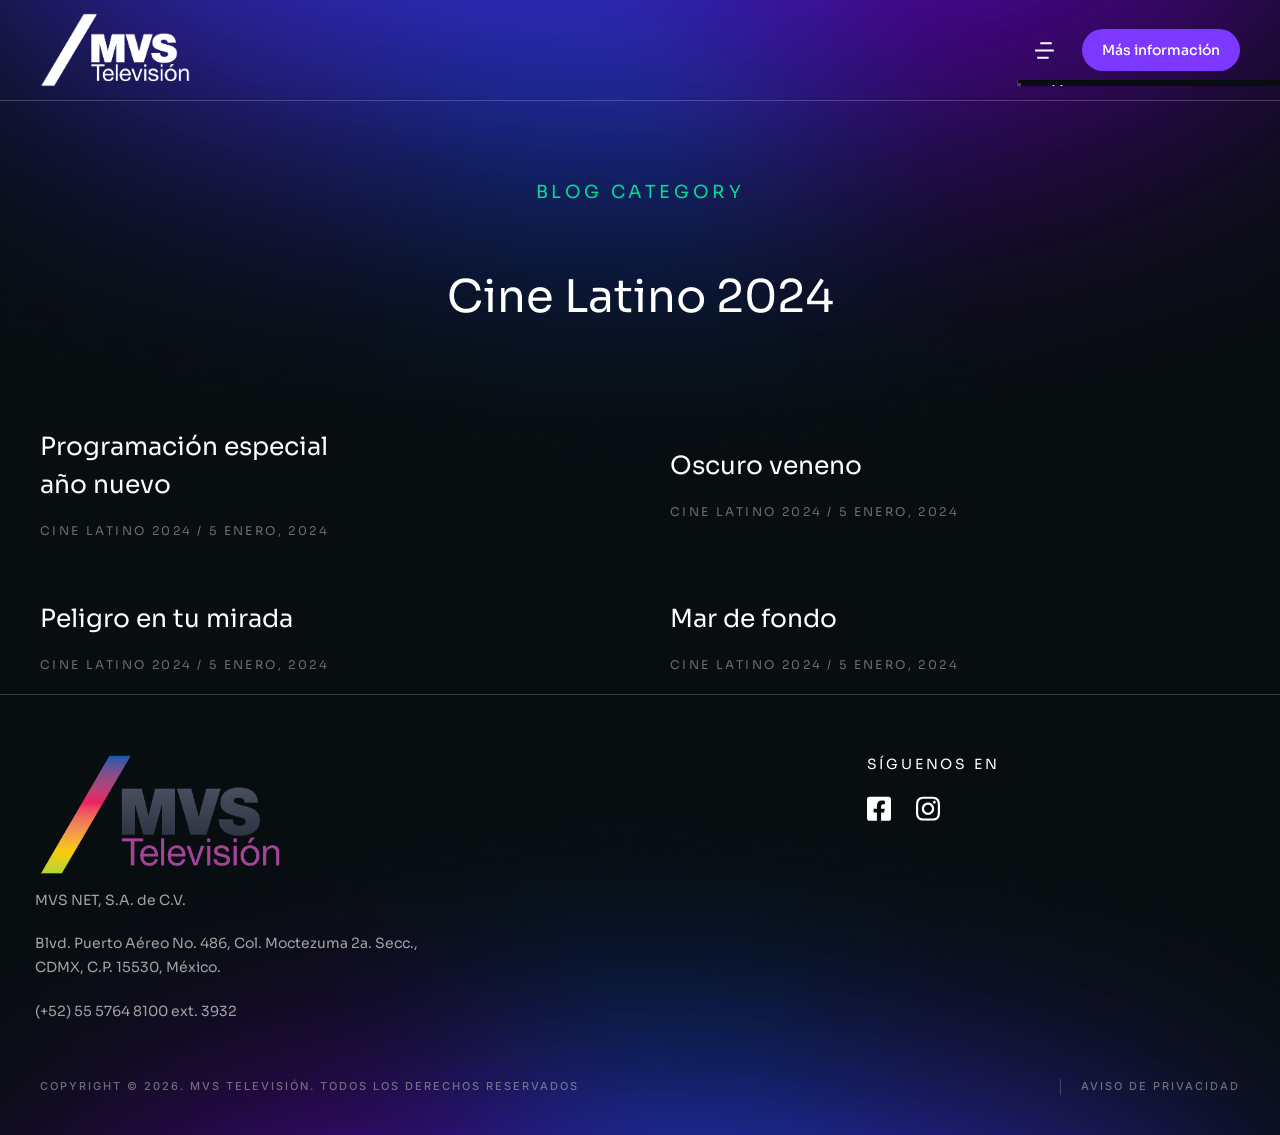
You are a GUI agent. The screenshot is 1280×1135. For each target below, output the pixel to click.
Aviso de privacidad (1160, 1086)
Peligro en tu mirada (166, 618)
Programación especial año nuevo (184, 465)
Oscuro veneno (766, 465)
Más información (1161, 50)
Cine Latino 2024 (116, 530)
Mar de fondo (753, 618)
